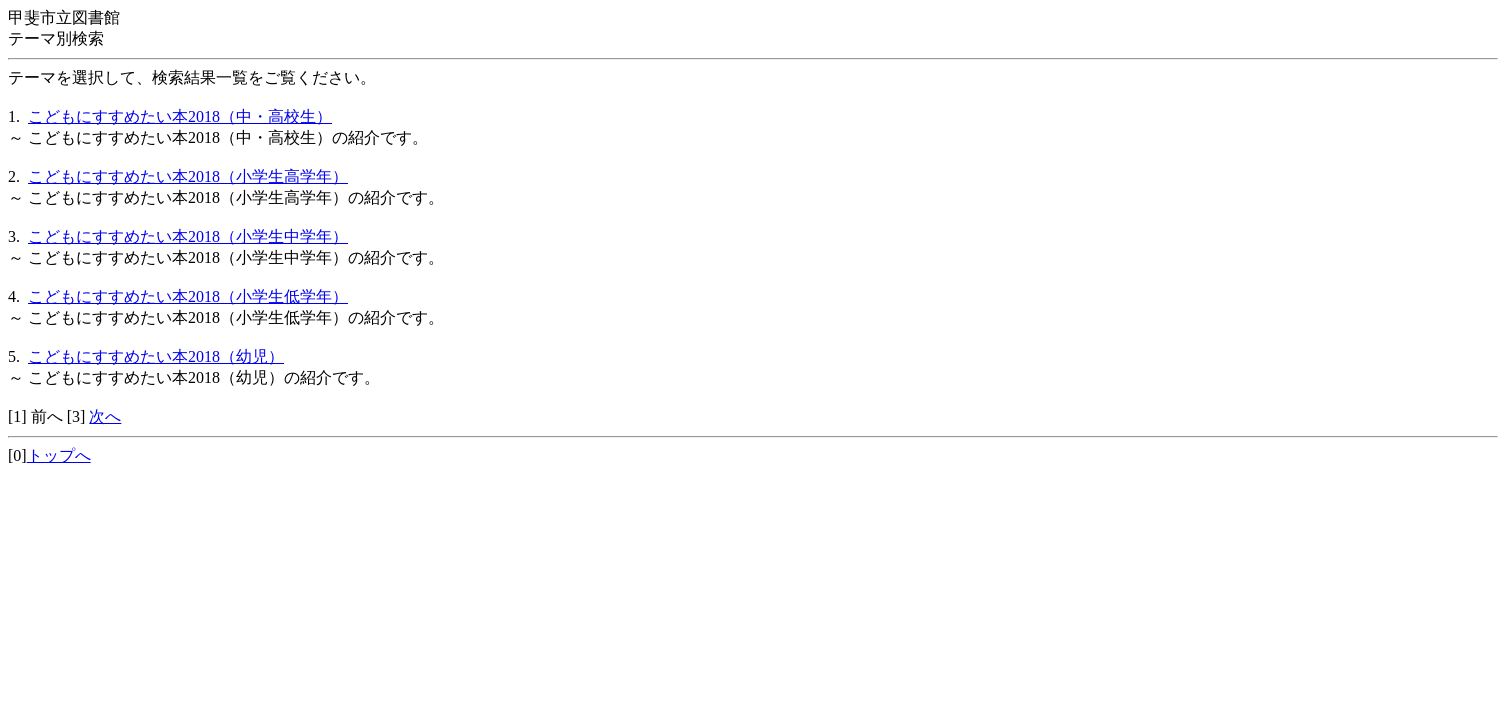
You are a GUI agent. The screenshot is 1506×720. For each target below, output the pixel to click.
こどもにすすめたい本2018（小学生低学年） (188, 296)
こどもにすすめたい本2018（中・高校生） (180, 116)
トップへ (59, 455)
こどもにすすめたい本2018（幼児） (156, 356)
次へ (105, 416)
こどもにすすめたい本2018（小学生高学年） (188, 176)
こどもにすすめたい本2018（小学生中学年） (188, 236)
